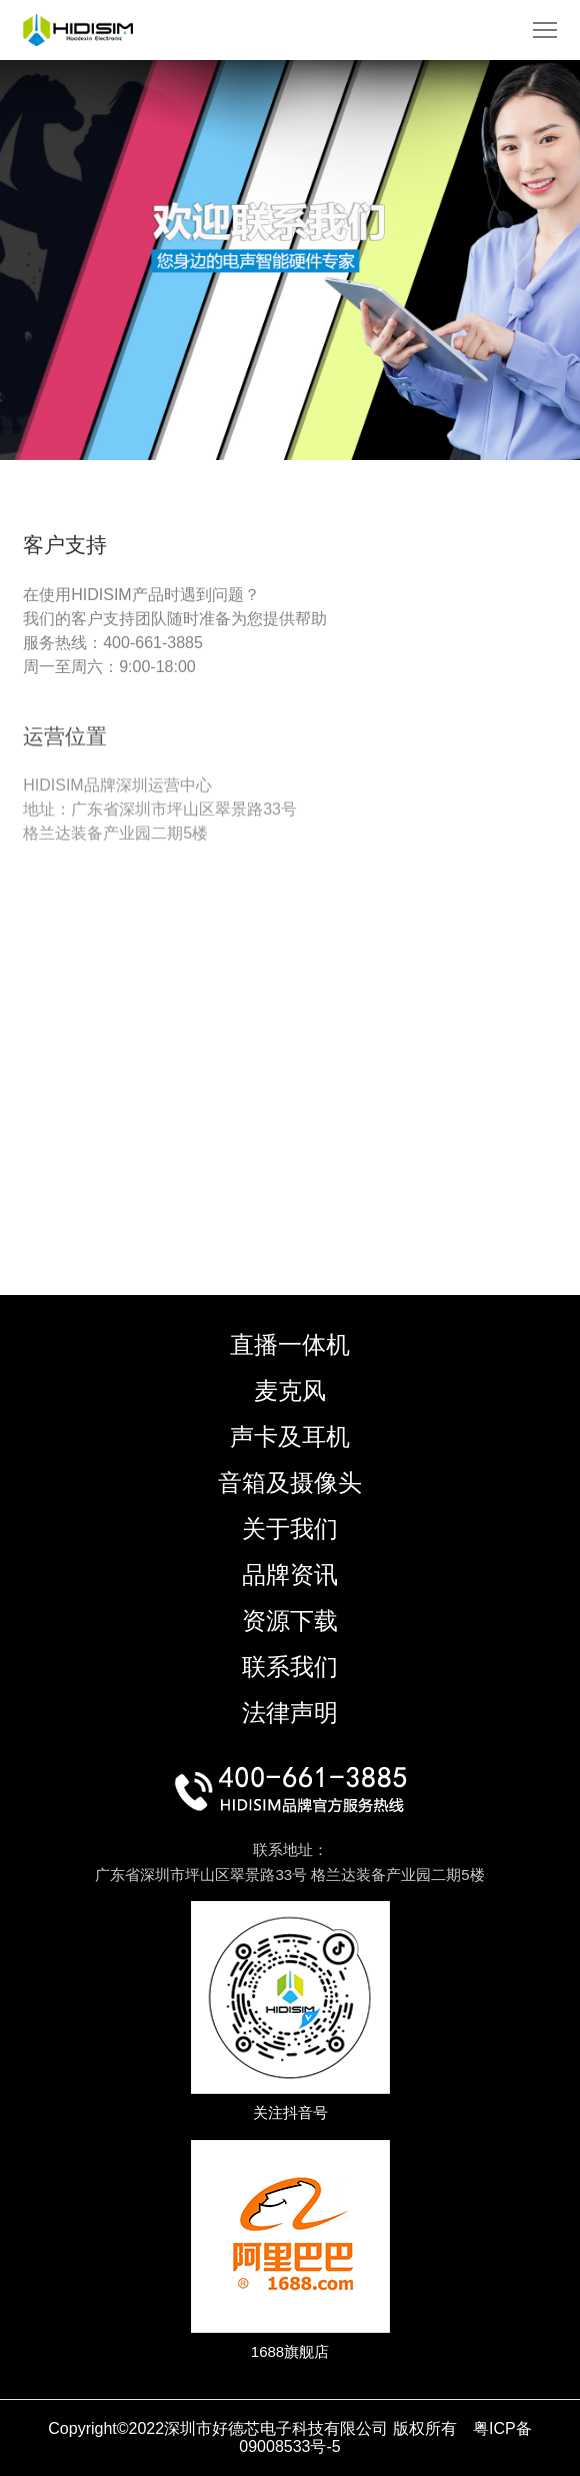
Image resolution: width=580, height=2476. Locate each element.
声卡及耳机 (290, 1436)
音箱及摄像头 (290, 1482)
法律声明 (290, 1712)
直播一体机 (290, 1344)
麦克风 (290, 1390)
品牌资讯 (290, 1574)
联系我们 (290, 1666)
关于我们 (290, 1528)
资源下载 (290, 1620)
